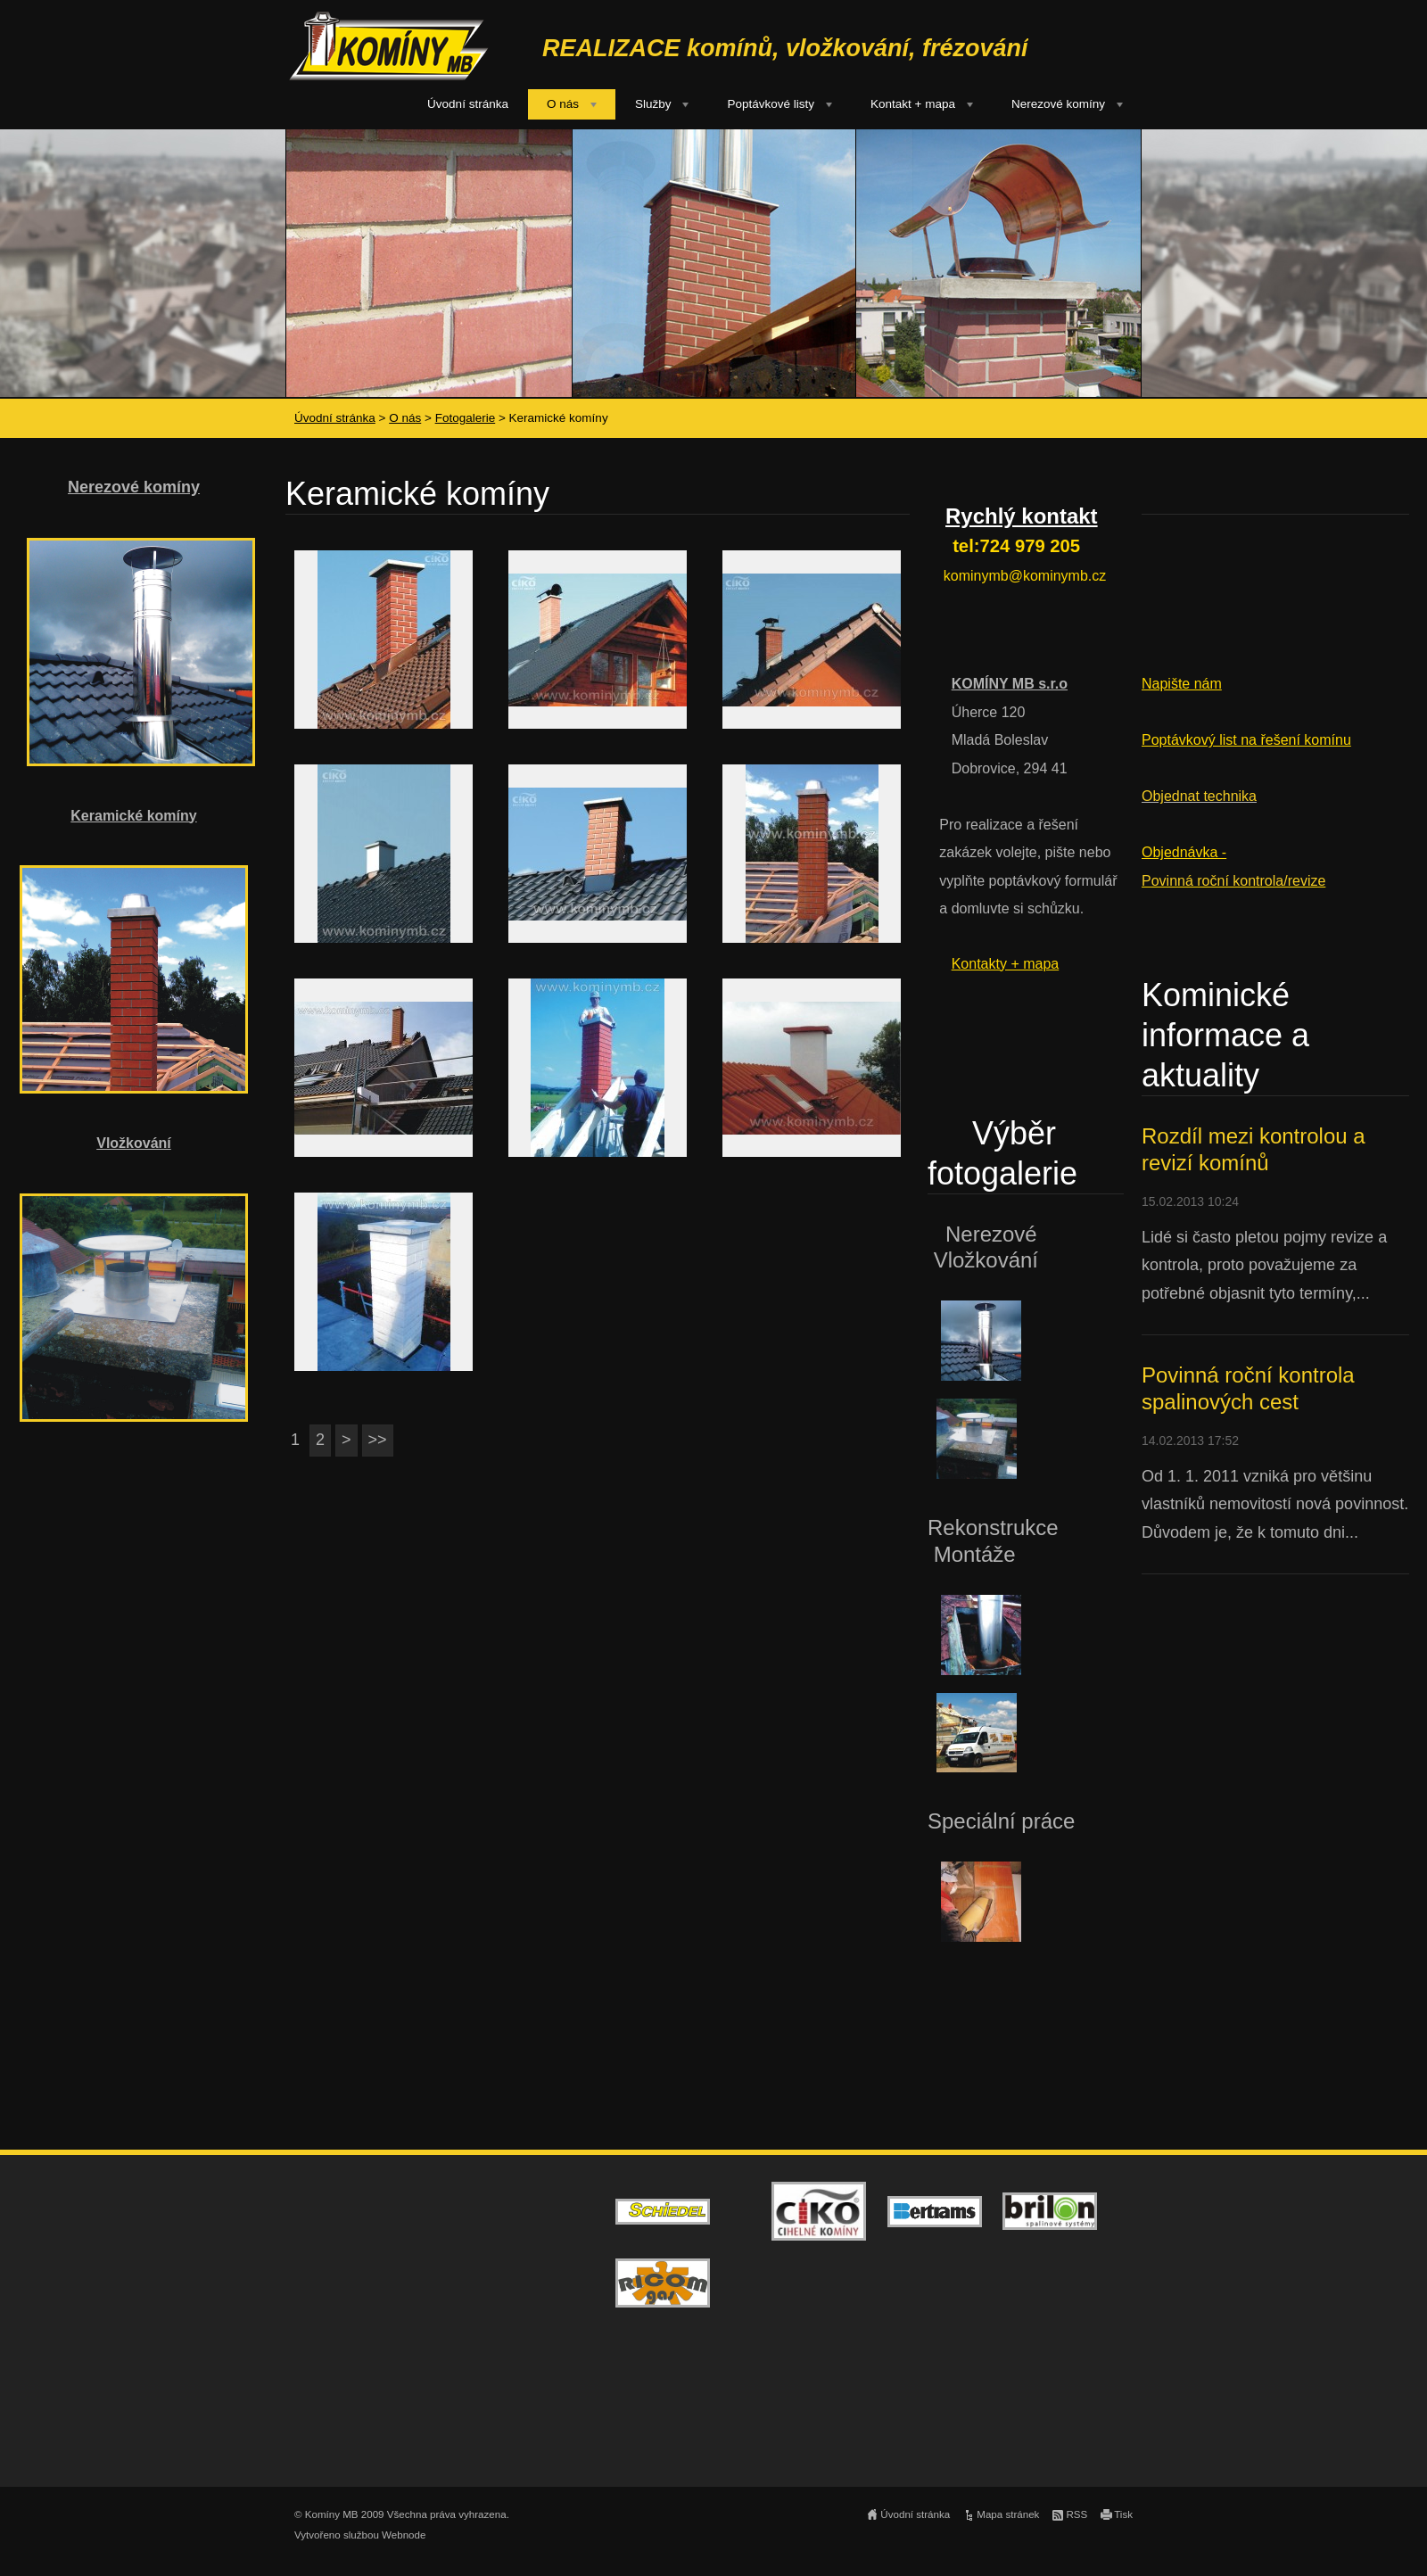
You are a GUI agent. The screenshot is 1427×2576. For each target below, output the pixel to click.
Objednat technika (1199, 796)
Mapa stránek (1008, 2514)
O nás (563, 104)
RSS (1076, 2514)
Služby (653, 104)
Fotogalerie (465, 418)
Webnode (403, 2535)
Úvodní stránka (467, 104)
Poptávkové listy (770, 104)
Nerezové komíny (1058, 104)
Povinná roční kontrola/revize (1233, 880)
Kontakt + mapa (912, 104)
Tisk (1123, 2514)
